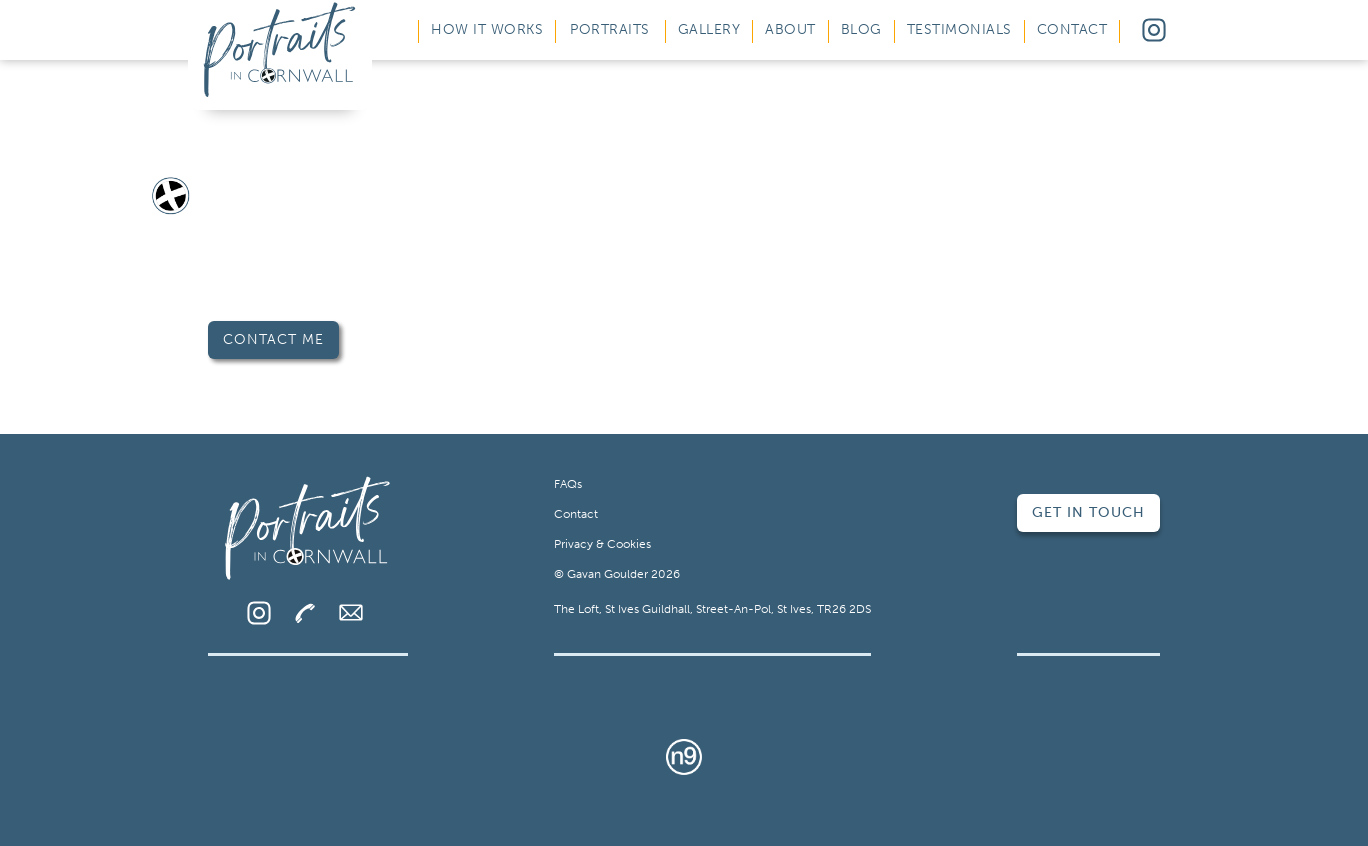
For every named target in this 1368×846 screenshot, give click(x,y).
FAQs (568, 484)
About (790, 29)
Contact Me (273, 339)
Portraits (610, 29)
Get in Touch (1088, 512)
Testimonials (959, 29)
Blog (861, 29)
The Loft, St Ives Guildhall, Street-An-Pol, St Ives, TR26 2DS (712, 609)
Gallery (709, 29)
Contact (1072, 29)
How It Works (487, 29)
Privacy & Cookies (602, 544)
